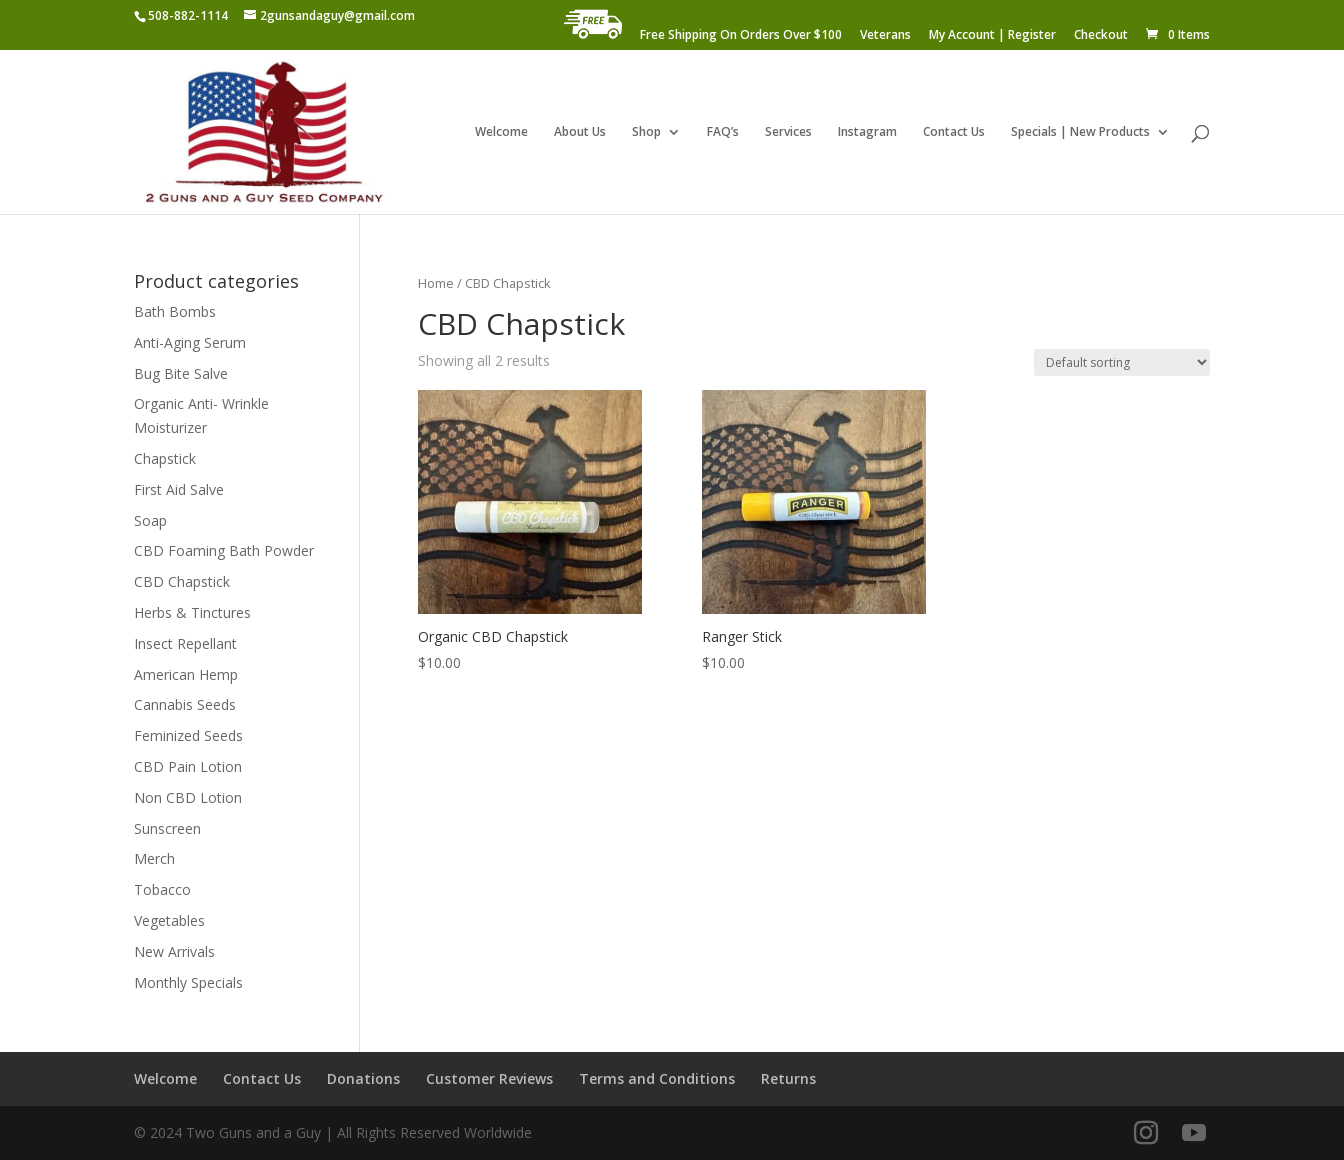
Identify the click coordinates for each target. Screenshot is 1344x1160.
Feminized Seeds (188, 735)
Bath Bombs (175, 311)
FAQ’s (723, 132)
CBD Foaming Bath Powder (224, 550)
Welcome (501, 132)
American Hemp (186, 674)
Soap (150, 520)
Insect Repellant (185, 643)
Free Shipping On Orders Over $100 (741, 36)
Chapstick (165, 458)
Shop (646, 132)
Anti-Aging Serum (190, 342)
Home (436, 283)
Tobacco (162, 889)
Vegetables (169, 920)
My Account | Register (992, 36)
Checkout (1101, 36)
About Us (580, 132)
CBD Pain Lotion (188, 766)
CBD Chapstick (182, 581)
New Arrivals (174, 951)
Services (788, 132)
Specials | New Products (1080, 132)
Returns (788, 1078)
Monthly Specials (188, 982)
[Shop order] (1122, 362)
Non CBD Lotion (188, 797)
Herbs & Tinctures (192, 612)
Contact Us (954, 132)
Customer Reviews (489, 1078)
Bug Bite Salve (181, 373)
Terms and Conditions (657, 1078)
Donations (363, 1078)
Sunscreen (167, 828)
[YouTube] (1194, 1133)
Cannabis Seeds (185, 704)
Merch (154, 858)
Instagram (867, 132)
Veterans (885, 36)
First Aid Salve (179, 489)
